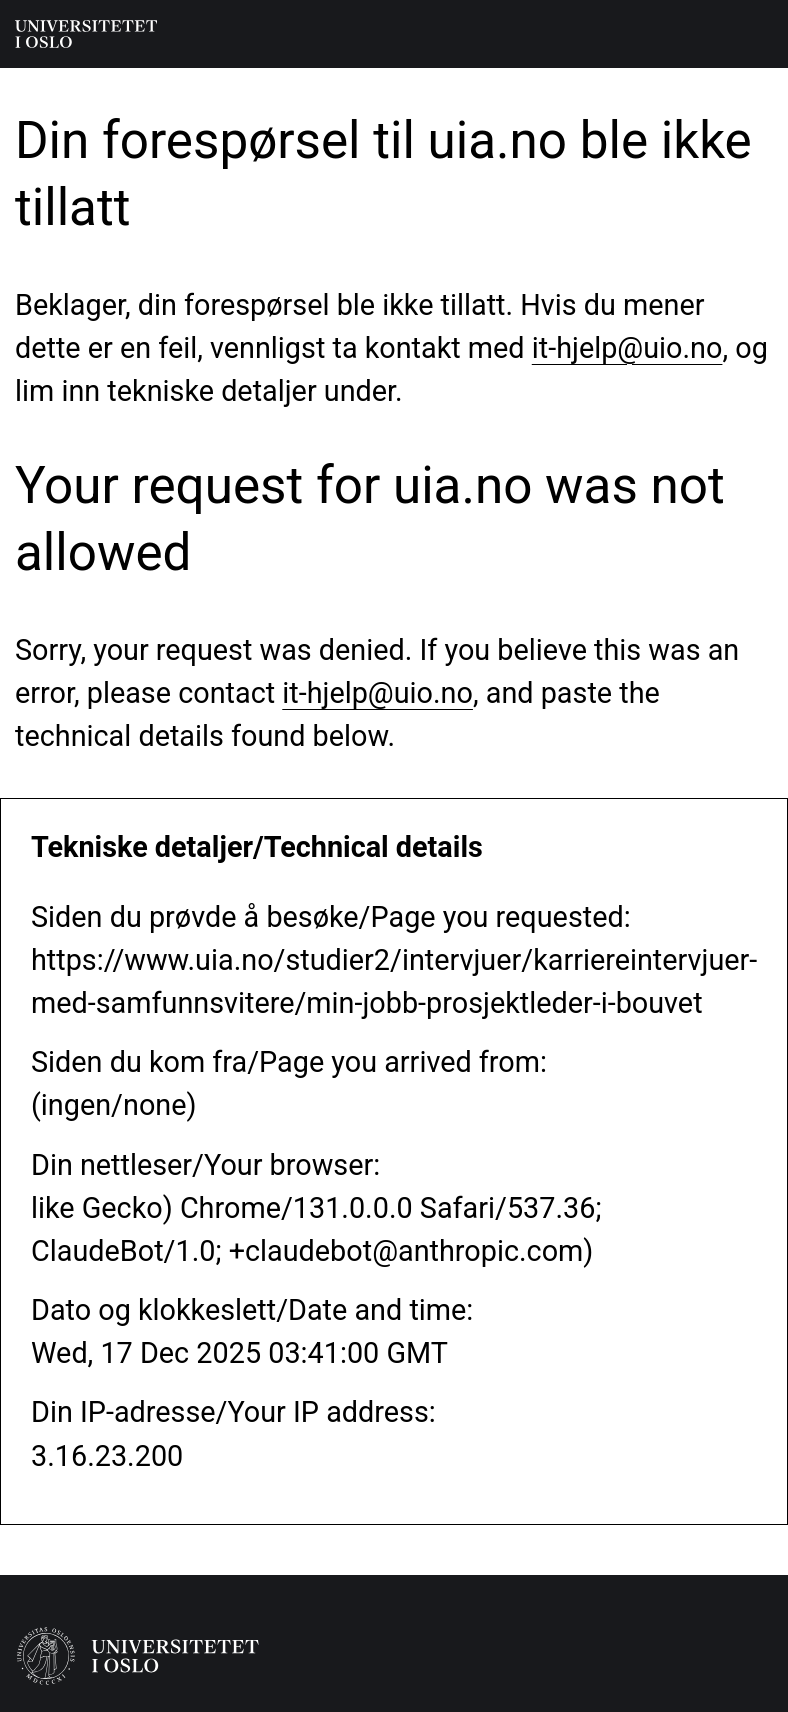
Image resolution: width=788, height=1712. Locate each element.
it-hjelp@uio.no (627, 348)
